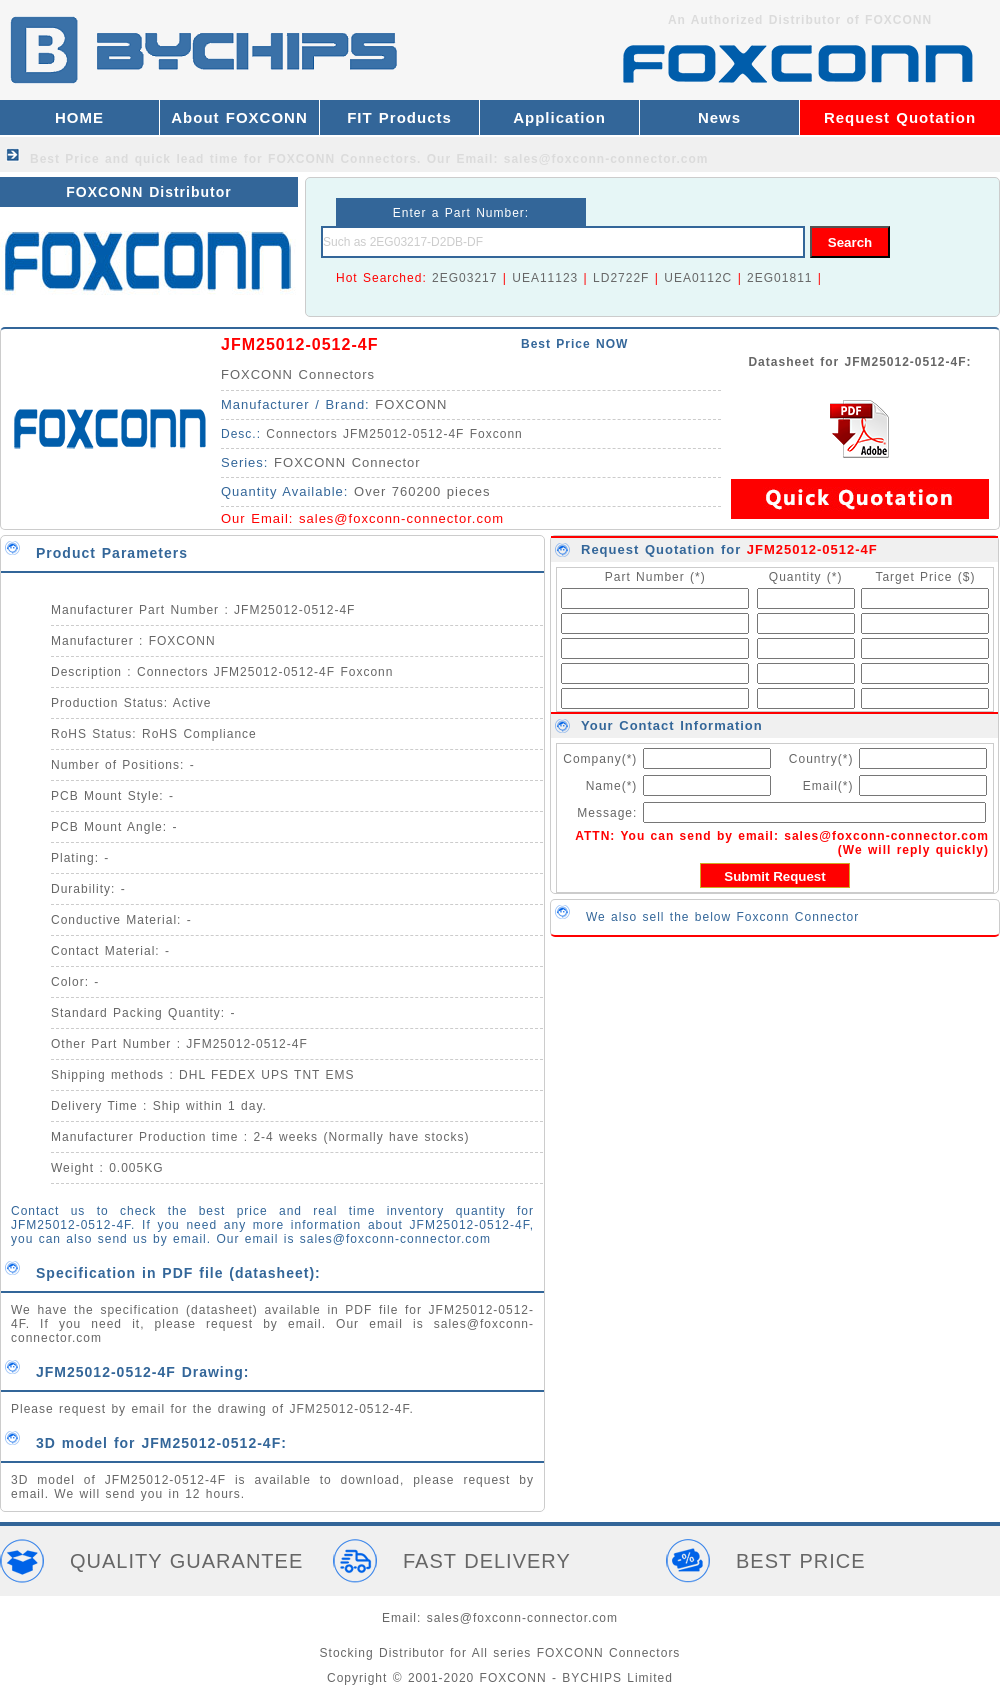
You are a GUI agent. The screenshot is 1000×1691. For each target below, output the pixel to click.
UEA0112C (698, 278)
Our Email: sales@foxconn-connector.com (568, 159)
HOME (79, 117)
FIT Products (399, 117)
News (719, 117)
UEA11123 (545, 278)
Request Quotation (900, 117)
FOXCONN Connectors (298, 374)
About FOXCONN (239, 117)
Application (559, 117)
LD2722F (621, 278)
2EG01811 (779, 278)
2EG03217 (464, 278)
